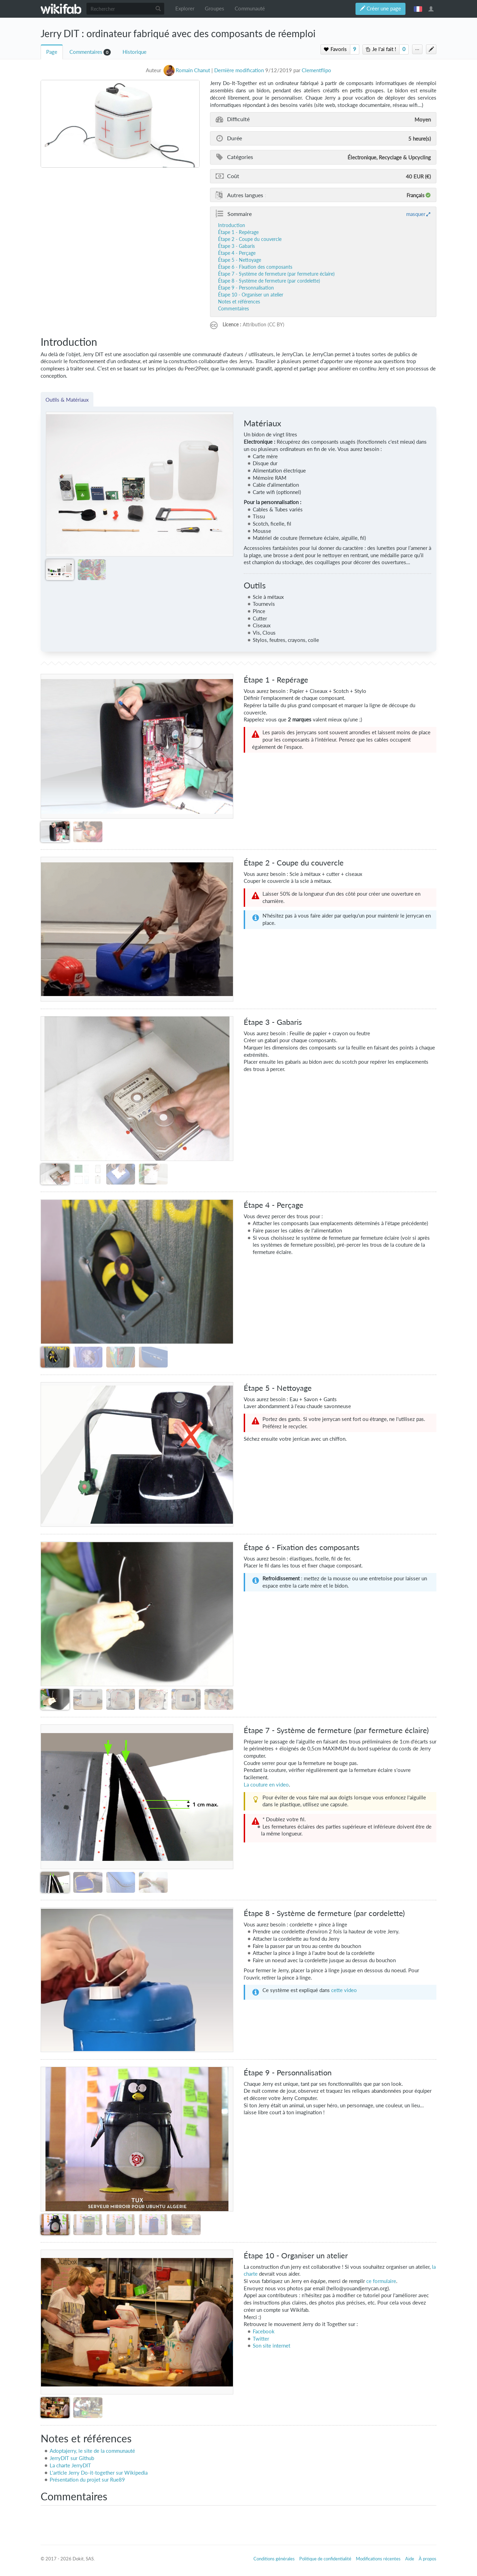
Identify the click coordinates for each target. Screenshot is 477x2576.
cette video (344, 1990)
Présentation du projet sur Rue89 (87, 2480)
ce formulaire (381, 2281)
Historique (135, 52)
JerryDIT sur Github (72, 2458)
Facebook (264, 2331)
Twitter (261, 2339)
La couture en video (266, 1785)
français (418, 8)
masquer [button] (415, 214)
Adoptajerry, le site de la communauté (92, 2451)
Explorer (184, 8)
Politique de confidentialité (325, 2558)
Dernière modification (239, 70)
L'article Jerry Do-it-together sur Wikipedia (99, 2473)
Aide (409, 2558)
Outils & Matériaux (67, 399)
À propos (427, 2558)
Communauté (250, 8)
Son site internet (271, 2346)
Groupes (214, 8)
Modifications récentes (378, 2558)
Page (51, 52)
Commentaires (85, 52)
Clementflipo (316, 70)
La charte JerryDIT (70, 2465)
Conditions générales (274, 2558)
